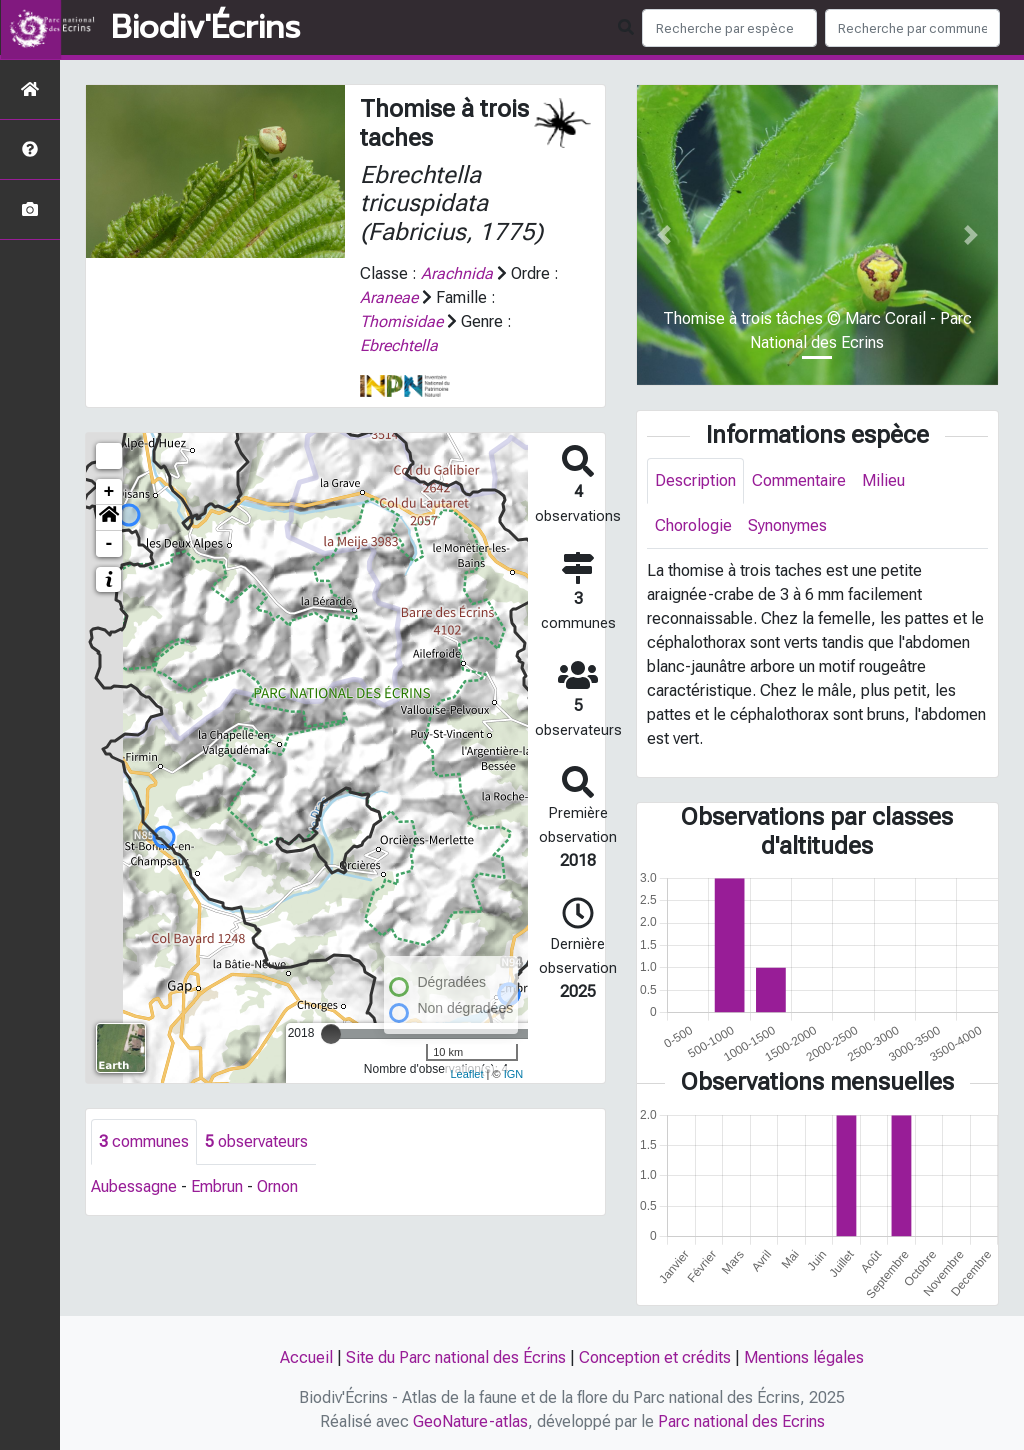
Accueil (306, 1357)
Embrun (217, 1186)
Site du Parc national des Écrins (456, 1357)
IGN (514, 1074)
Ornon (277, 1186)
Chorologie (693, 525)
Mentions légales (804, 1357)
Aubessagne (134, 1186)
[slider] (331, 1034)
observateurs (256, 1141)
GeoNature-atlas (470, 1421)
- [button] (109, 544)
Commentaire (799, 480)
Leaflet (466, 1074)
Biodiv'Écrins (205, 28)
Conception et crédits (655, 1357)
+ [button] (109, 492)
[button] (109, 518)
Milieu (883, 480)
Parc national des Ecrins (741, 1421)
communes (144, 1141)
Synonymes (787, 525)
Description (695, 480)
